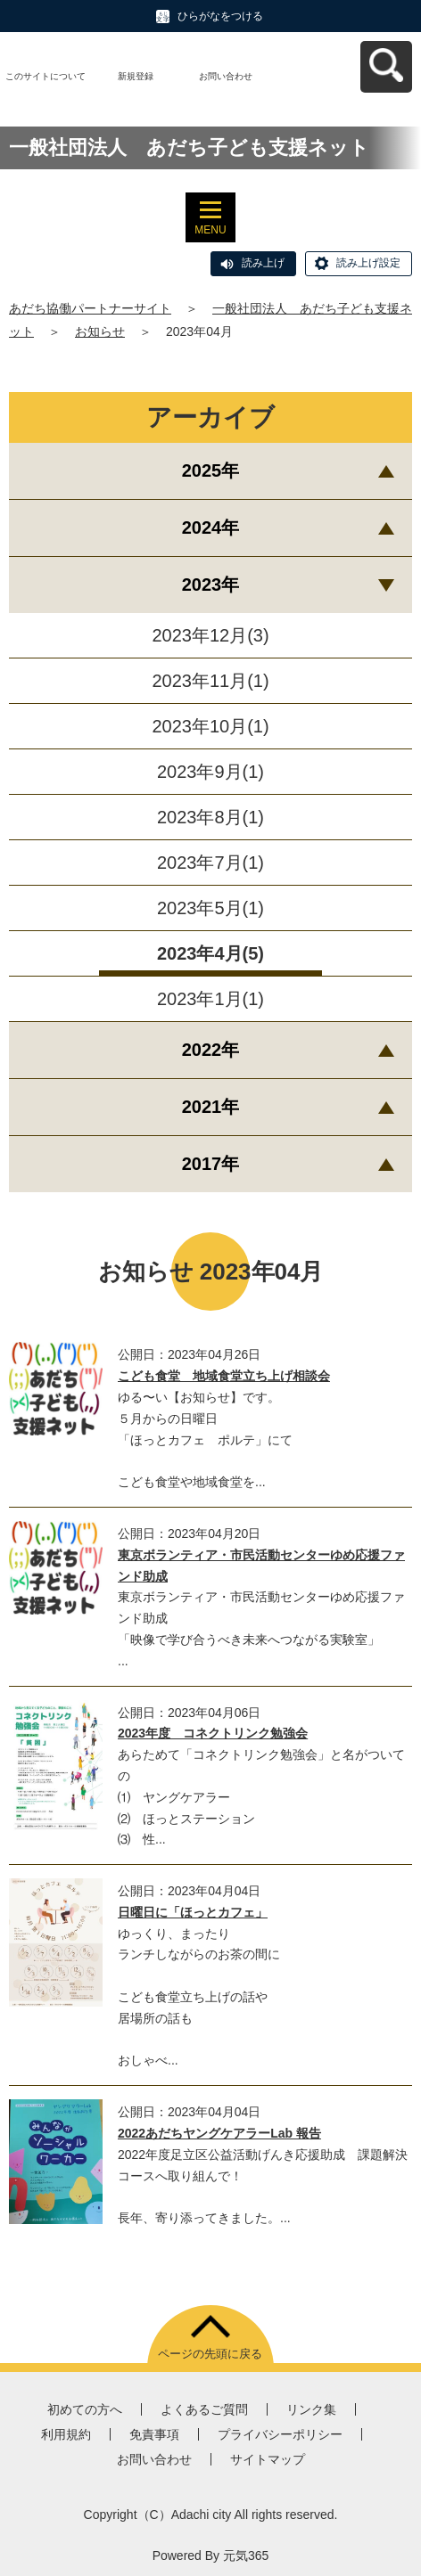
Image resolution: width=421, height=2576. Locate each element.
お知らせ (100, 331)
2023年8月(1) (210, 817)
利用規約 (66, 2434)
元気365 (245, 2555)
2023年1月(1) (210, 999)
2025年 (211, 470)
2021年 (211, 1106)
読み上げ (263, 263)
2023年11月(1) (210, 681)
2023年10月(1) (210, 726)
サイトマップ (267, 2459)
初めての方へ (84, 2409)
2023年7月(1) (210, 862)
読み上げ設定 (368, 263)
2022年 (211, 1049)
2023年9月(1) (210, 771)
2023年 (211, 584)
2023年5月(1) (210, 908)
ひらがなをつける (220, 16)
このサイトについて (45, 76)
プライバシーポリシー (280, 2434)
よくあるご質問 (204, 2409)
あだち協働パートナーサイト (90, 308)
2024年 (211, 527)
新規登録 (135, 76)
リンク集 (311, 2409)
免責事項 (154, 2434)
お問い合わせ (225, 76)
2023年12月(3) (210, 635)
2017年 (211, 1164)
